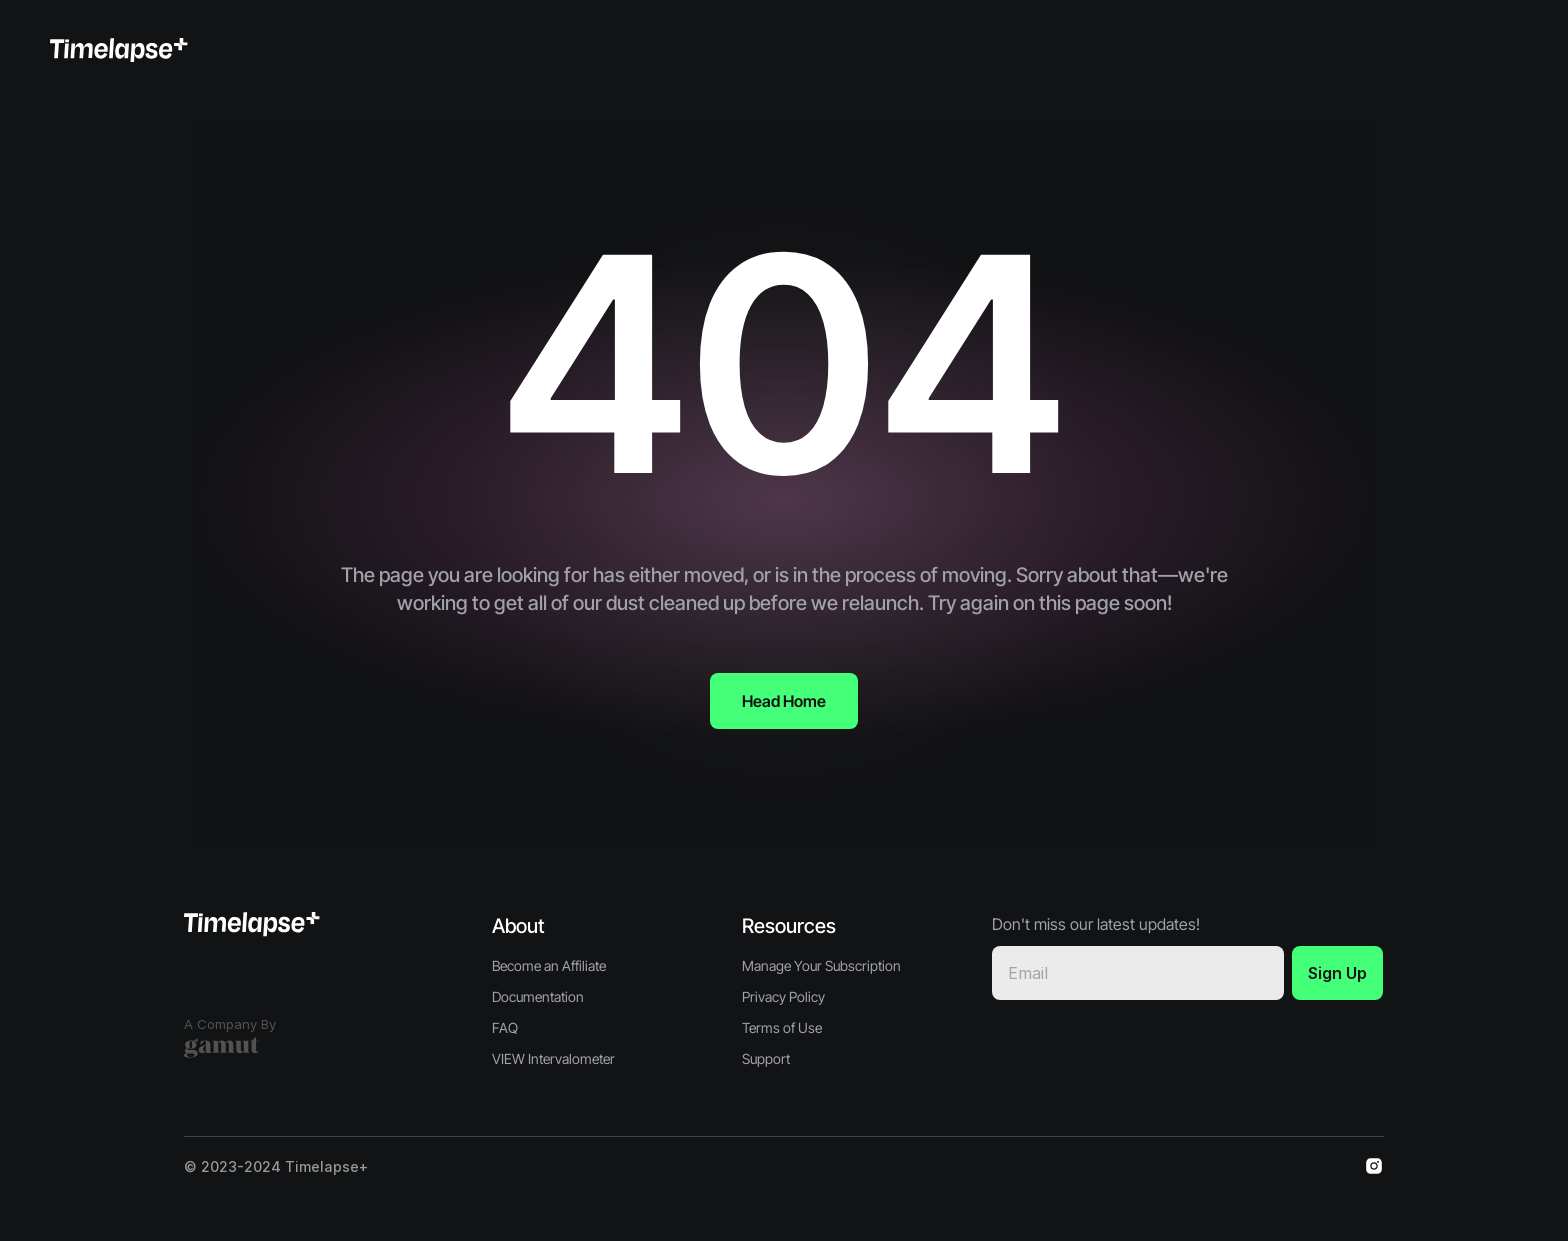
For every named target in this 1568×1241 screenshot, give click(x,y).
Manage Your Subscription (821, 965)
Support (766, 1058)
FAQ (505, 1027)
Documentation (538, 996)
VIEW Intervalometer (553, 1058)
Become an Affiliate (549, 965)
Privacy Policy (783, 996)
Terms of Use (782, 1027)
